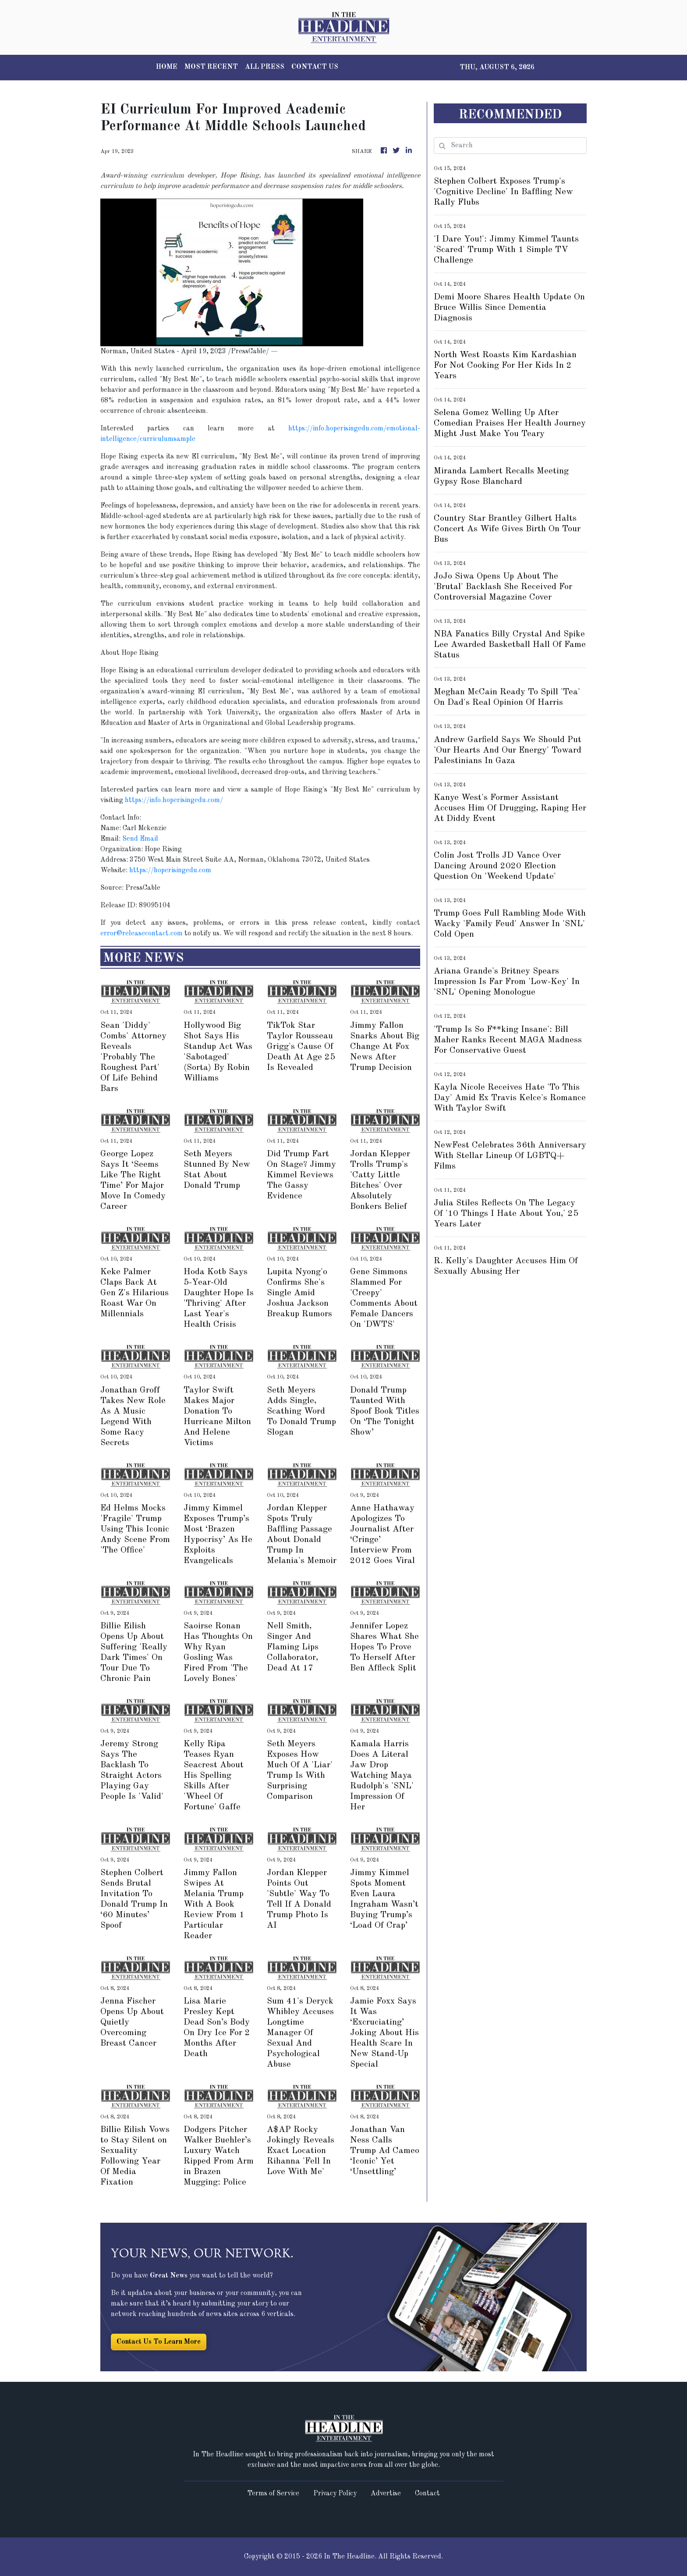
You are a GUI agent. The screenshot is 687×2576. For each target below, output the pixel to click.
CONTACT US (314, 67)
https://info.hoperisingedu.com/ (174, 800)
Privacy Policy (335, 2493)
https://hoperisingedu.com (170, 870)
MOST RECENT (211, 67)
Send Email (140, 838)
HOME (166, 67)
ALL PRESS (264, 67)
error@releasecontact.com (141, 933)
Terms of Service (273, 2493)
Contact (427, 2493)
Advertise (386, 2493)
